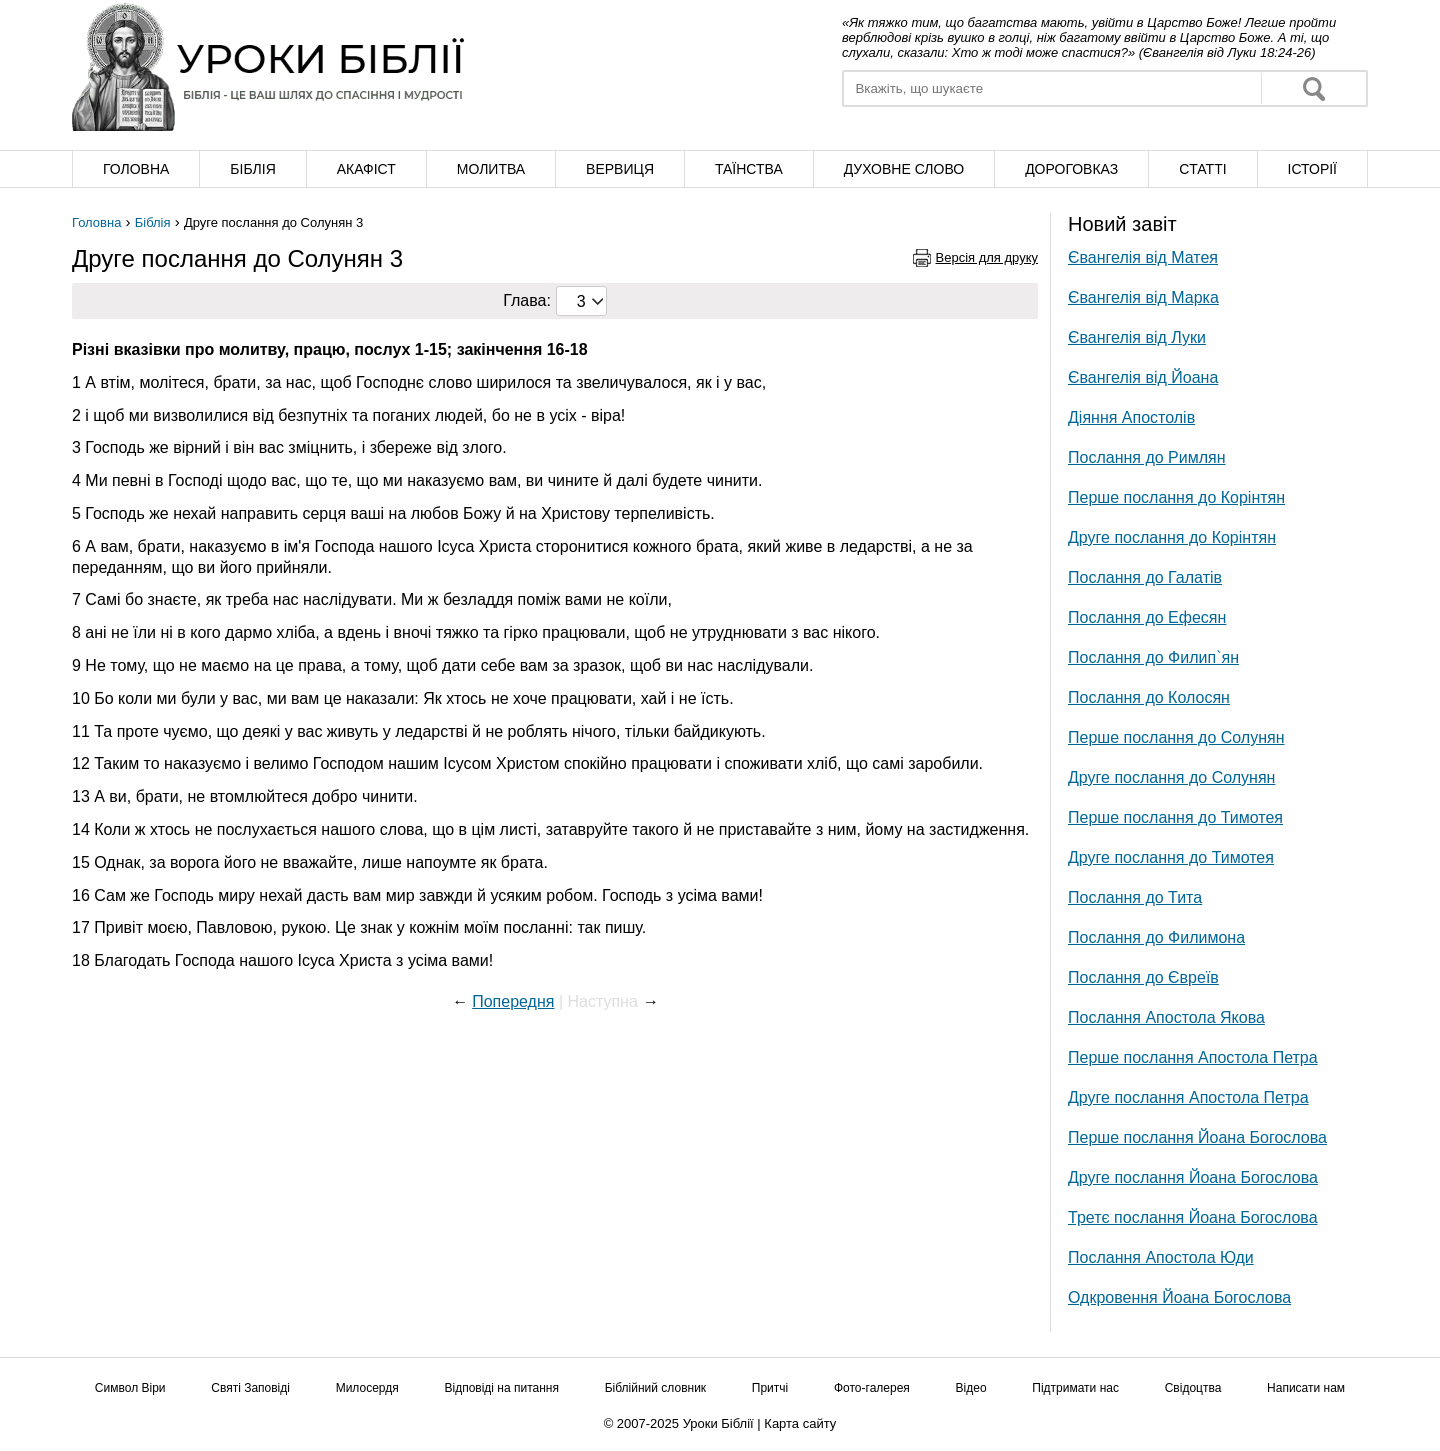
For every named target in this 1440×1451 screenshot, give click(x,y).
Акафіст (366, 169)
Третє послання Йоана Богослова (1193, 1217)
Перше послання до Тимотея (1175, 817)
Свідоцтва (1193, 1388)
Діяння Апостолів (1131, 417)
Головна (136, 169)
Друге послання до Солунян (1171, 777)
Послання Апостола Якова (1166, 1017)
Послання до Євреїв (1143, 977)
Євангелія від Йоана (1143, 377)
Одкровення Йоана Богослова (1179, 1297)
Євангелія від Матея (1143, 257)
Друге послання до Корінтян (1172, 537)
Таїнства (749, 169)
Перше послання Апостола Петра (1193, 1057)
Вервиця (620, 169)
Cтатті (1202, 169)
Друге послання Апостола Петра (1188, 1097)
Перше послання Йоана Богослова (1197, 1137)
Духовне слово (904, 169)
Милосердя (367, 1388)
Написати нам (1306, 1388)
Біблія (252, 169)
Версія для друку (987, 257)
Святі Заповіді (250, 1388)
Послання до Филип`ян (1153, 657)
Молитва (491, 169)
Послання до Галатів (1145, 577)
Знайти (1314, 88)
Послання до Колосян (1149, 697)
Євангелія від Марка (1143, 297)
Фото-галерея (872, 1388)
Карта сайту (800, 1423)
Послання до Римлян (1147, 457)
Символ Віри (130, 1388)
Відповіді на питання (501, 1388)
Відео (971, 1388)
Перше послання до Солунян (1176, 737)
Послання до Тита (1135, 897)
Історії (1312, 169)
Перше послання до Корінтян (1176, 497)
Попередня (513, 1001)
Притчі (770, 1388)
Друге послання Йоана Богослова (1193, 1177)
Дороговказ (1071, 169)
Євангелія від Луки (1137, 337)
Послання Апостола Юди (1161, 1257)
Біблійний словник (655, 1388)
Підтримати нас (1075, 1388)
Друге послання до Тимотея (1171, 857)
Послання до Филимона (1156, 937)
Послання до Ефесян (1147, 617)
